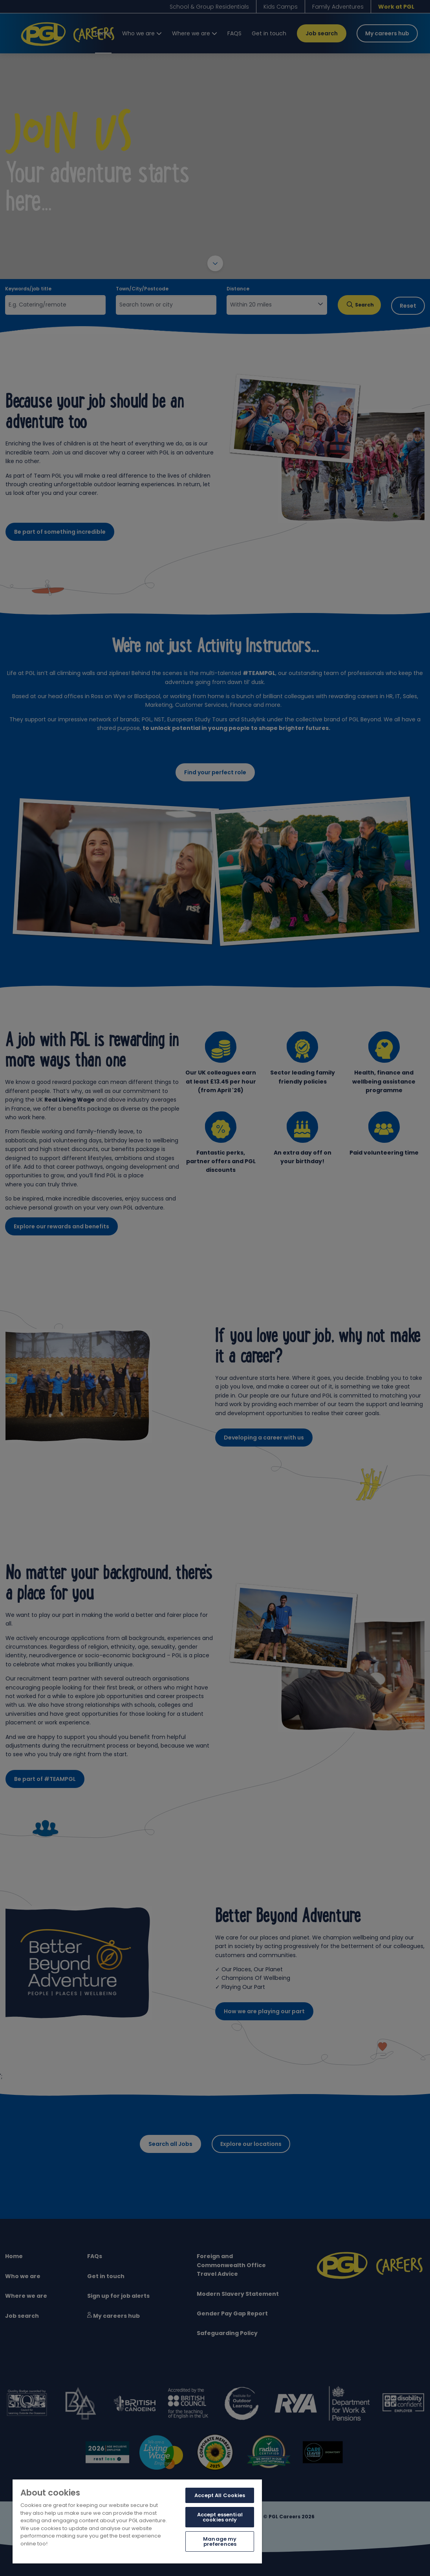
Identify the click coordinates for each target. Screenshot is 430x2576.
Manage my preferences (219, 2541)
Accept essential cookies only (220, 2517)
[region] (137, 2521)
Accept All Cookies (219, 2495)
